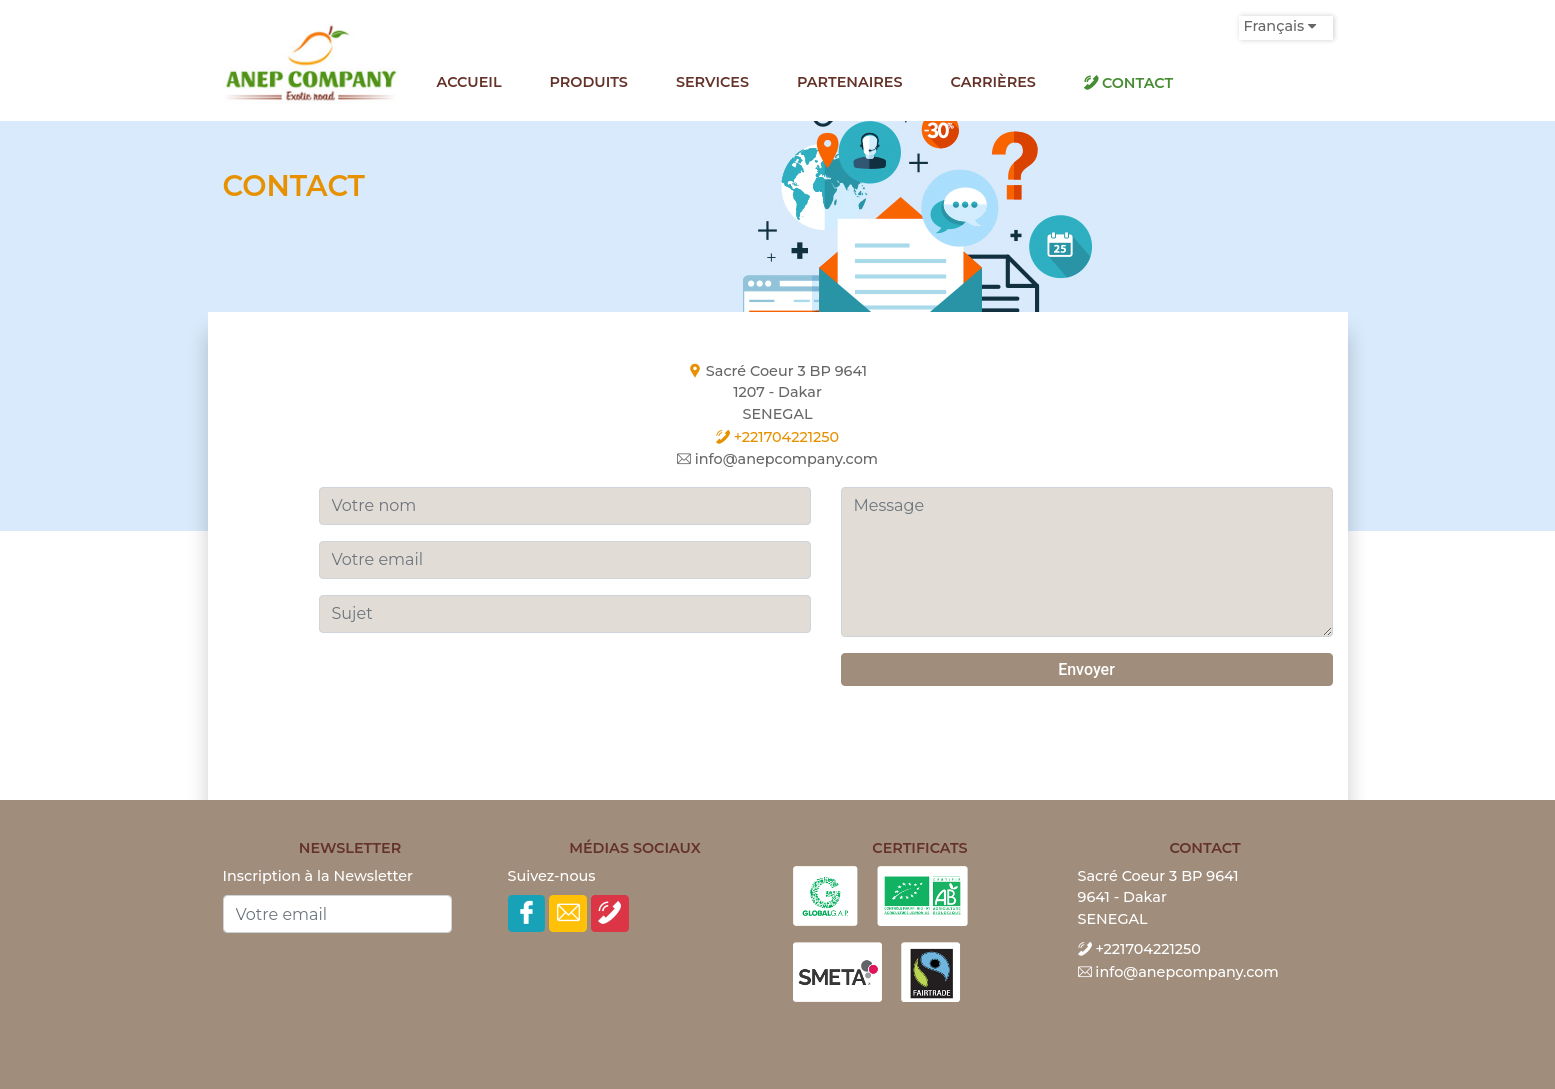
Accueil (469, 82)
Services (712, 82)
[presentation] (471, 692)
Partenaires (850, 82)
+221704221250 (777, 437)
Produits (589, 82)
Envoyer (1086, 669)
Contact (1128, 83)
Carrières (993, 82)
